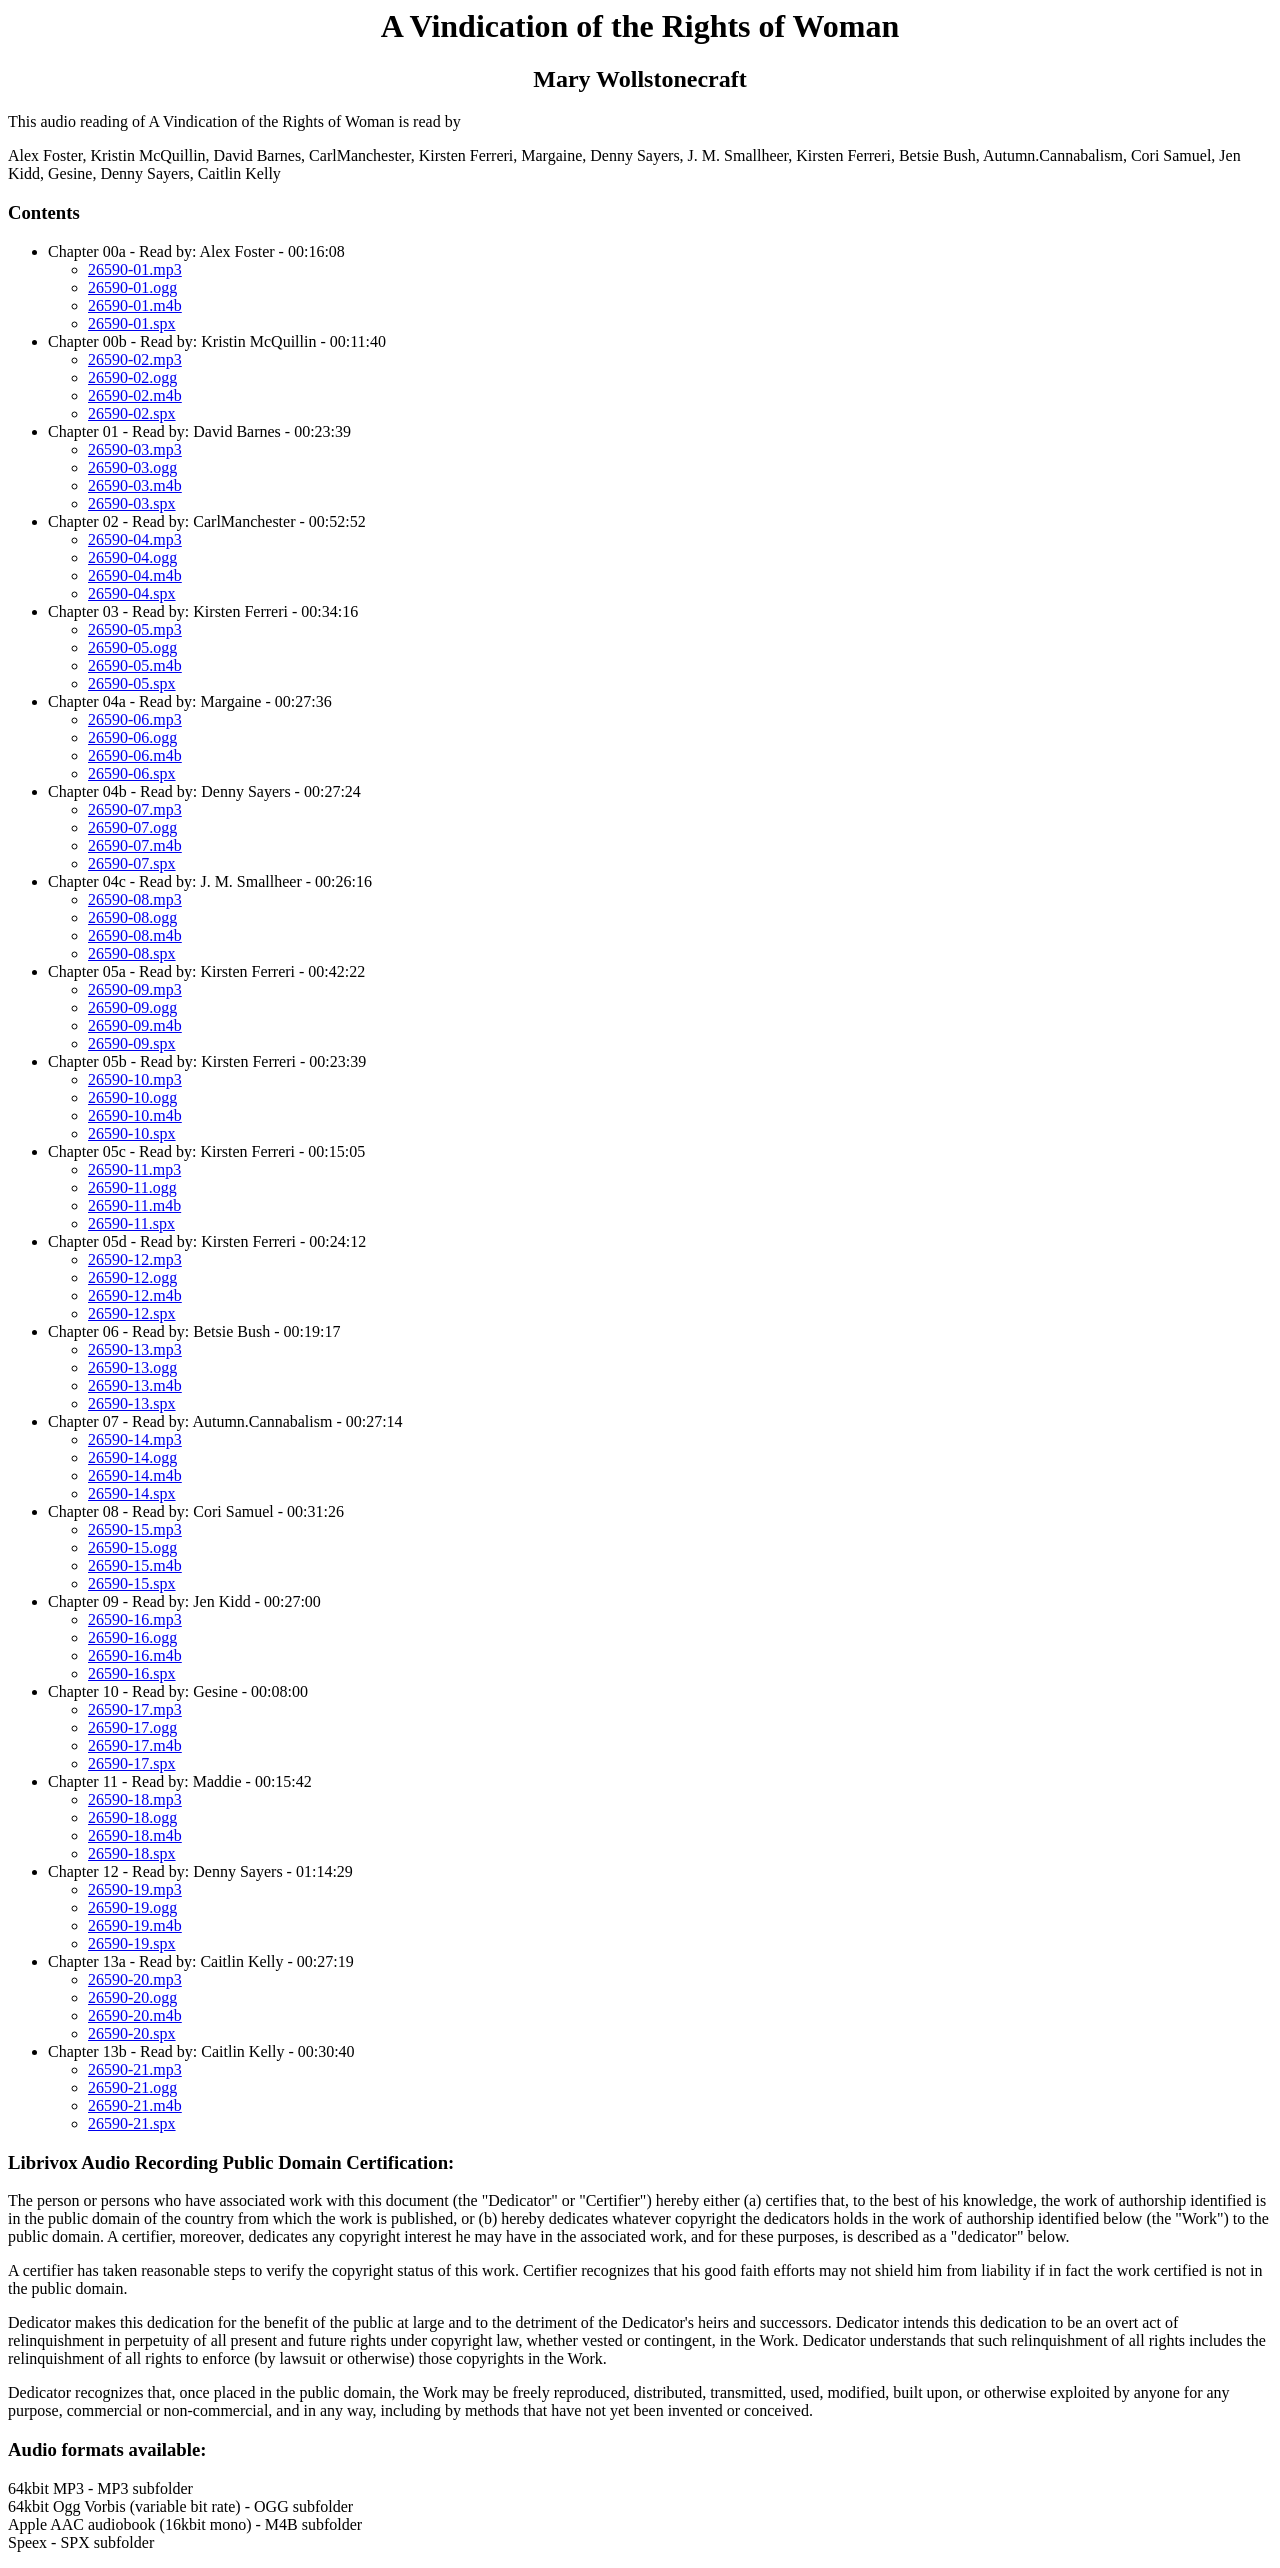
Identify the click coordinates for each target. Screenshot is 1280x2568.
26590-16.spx (132, 1673)
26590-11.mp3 (134, 1169)
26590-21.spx (132, 2123)
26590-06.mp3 (135, 719)
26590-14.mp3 (135, 1439)
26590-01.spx (132, 323)
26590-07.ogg (132, 827)
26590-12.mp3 (135, 1259)
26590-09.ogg (132, 1007)
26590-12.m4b (135, 1295)
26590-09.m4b (135, 1025)
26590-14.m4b (135, 1475)
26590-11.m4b (134, 1205)
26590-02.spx (132, 413)
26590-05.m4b (135, 665)
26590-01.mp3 (135, 269)
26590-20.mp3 (135, 1979)
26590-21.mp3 (135, 2069)
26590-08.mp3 (135, 899)
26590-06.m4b (135, 755)
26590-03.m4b (135, 485)
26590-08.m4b (135, 935)
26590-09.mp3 (135, 989)
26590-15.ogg (132, 1547)
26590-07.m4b (135, 845)
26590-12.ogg (132, 1277)
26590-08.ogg (132, 917)
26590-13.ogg (132, 1367)
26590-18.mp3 (135, 1799)
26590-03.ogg (132, 467)
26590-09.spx (132, 1043)
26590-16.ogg (132, 1637)
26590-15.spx (132, 1583)
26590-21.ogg (132, 2087)
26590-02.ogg (132, 377)
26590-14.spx (132, 1493)
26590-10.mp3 (135, 1079)
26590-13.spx (132, 1403)
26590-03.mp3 (135, 449)
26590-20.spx (132, 2033)
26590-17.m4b (135, 1745)
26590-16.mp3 (135, 1619)
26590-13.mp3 (135, 1349)
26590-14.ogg (132, 1457)
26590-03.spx (132, 503)
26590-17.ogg (132, 1727)
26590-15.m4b (135, 1565)
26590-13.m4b (135, 1385)
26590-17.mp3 (135, 1709)
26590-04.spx (132, 593)
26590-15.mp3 (135, 1529)
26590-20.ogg (132, 1997)
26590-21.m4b (135, 2105)
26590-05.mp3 (135, 629)
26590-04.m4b (135, 575)
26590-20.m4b (135, 2015)
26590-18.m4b (135, 1835)
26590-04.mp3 (135, 539)
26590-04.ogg (132, 557)
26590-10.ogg (132, 1097)
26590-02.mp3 (135, 359)
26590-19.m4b (135, 1925)
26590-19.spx (132, 1943)
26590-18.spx (132, 1853)
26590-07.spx (132, 863)
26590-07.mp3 (135, 809)
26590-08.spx (132, 953)
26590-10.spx (132, 1133)
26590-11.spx (131, 1223)
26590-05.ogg (132, 647)
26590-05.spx (132, 683)
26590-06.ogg (132, 737)
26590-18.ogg (132, 1817)
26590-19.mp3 (135, 1889)
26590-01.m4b (135, 305)
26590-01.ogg (132, 287)
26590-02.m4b (135, 395)
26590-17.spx (132, 1763)
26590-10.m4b (135, 1115)
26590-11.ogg (132, 1187)
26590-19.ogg (132, 1907)
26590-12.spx (132, 1313)
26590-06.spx (132, 773)
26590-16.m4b (135, 1655)
